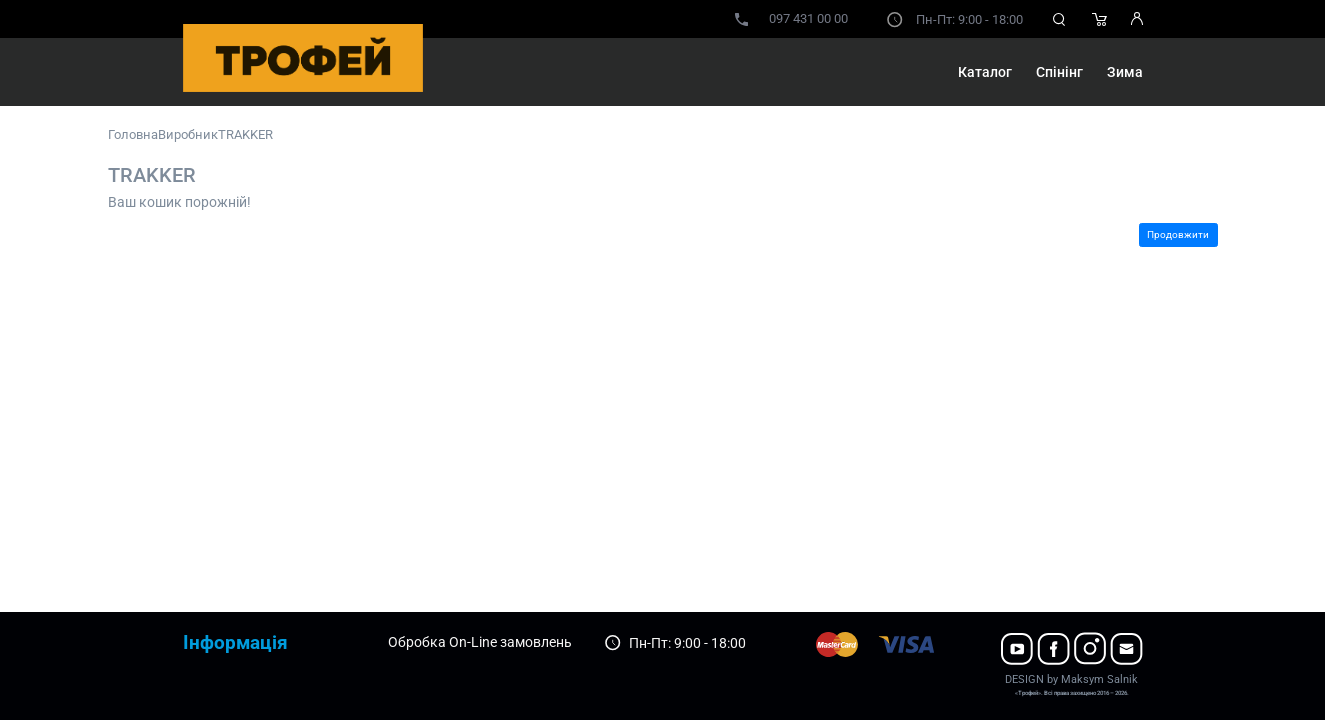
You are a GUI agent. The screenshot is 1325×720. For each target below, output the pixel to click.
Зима (1125, 72)
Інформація (235, 642)
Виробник (188, 134)
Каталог (985, 72)
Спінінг (1059, 72)
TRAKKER (245, 134)
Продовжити (1178, 234)
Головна (133, 134)
